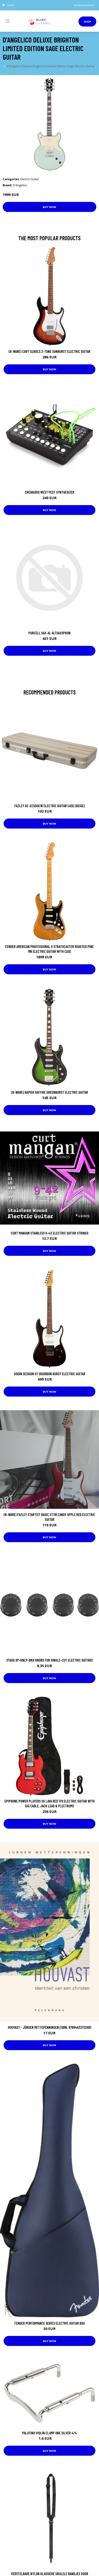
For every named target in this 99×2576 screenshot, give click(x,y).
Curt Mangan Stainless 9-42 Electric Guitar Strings (49, 1233)
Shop (87, 21)
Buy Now (49, 207)
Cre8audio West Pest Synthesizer (49, 492)
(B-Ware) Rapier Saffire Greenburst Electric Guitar (49, 1092)
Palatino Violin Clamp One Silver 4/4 (49, 2433)
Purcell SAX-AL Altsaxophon (49, 633)
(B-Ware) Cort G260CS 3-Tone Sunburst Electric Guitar (49, 351)
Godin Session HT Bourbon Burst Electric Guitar (49, 1373)
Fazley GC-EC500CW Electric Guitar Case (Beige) (49, 805)
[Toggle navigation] (7, 21)
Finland (10, 5)
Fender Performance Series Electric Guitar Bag (49, 2323)
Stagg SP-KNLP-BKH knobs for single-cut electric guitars (49, 1660)
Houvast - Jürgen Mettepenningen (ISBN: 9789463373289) (49, 2027)
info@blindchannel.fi (84, 5)
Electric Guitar (29, 179)
